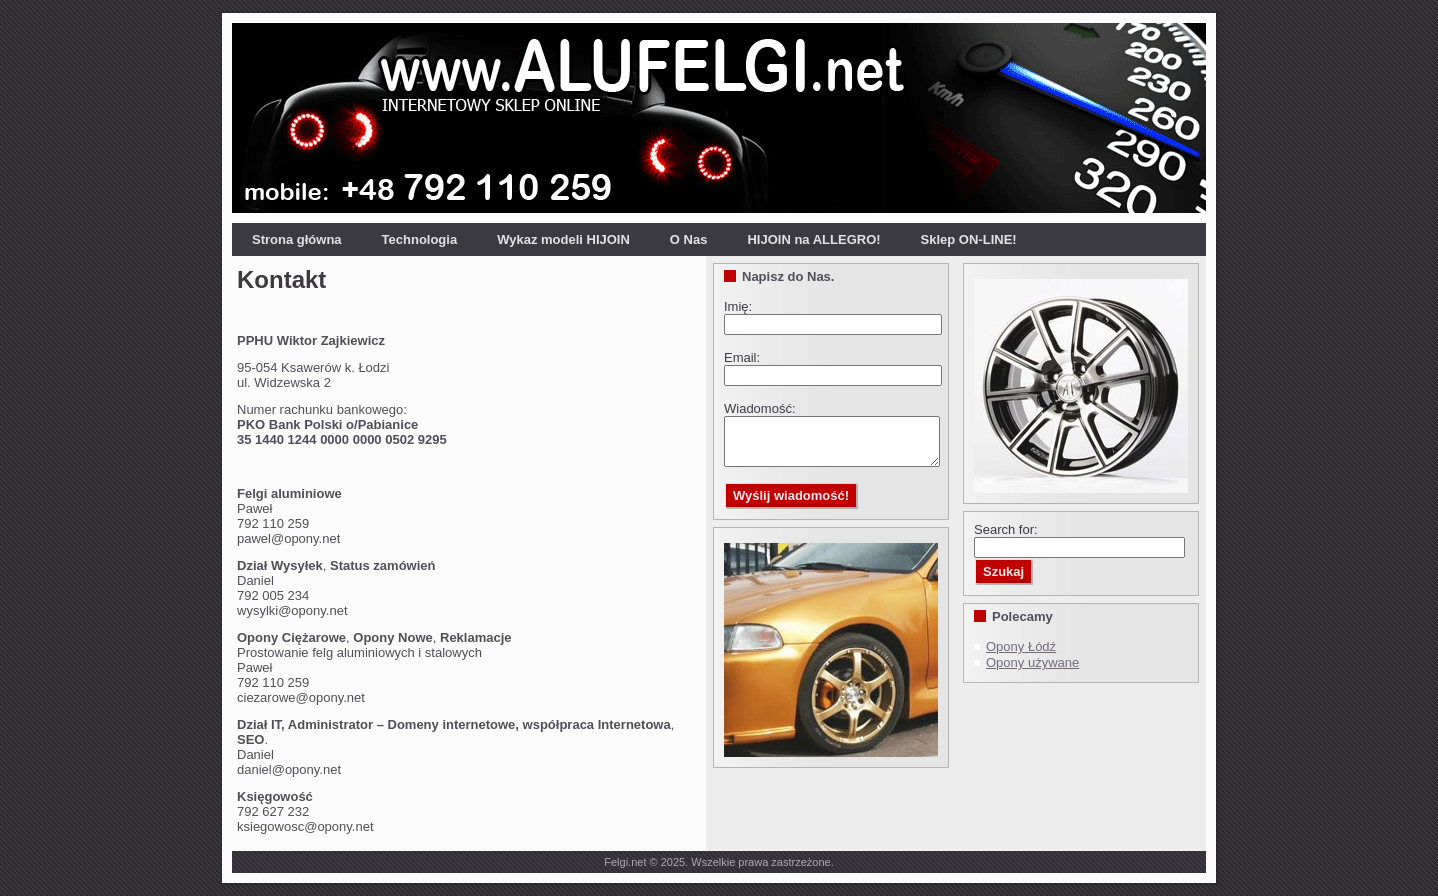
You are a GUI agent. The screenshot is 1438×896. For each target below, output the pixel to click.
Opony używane (1032, 662)
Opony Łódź (1021, 646)
